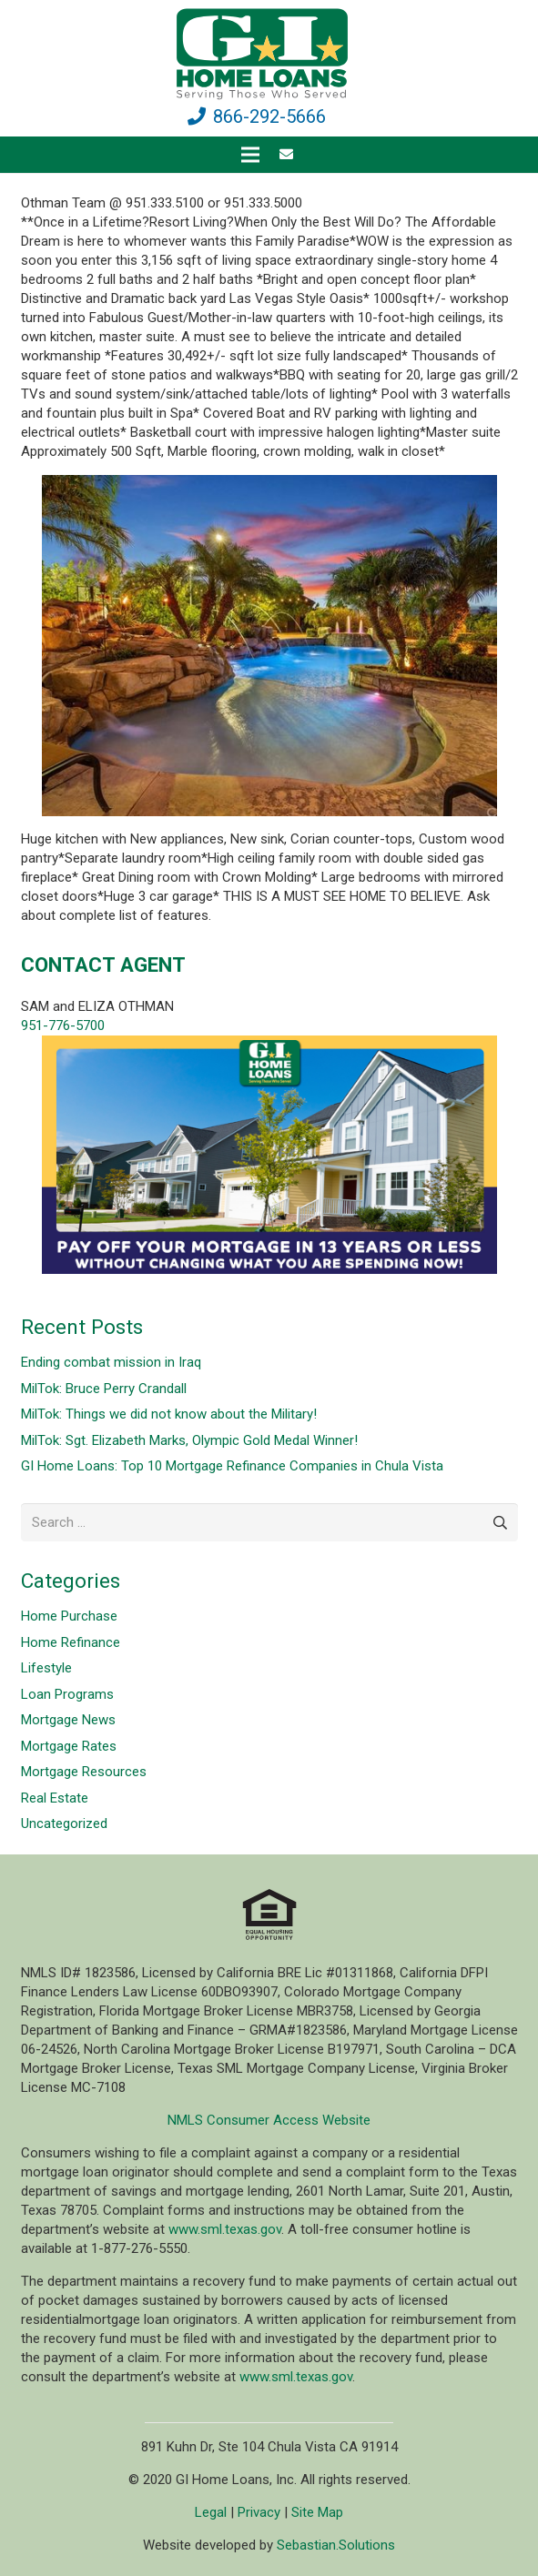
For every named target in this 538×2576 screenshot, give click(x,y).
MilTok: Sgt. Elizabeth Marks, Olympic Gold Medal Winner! (189, 1440)
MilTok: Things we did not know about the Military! (169, 1414)
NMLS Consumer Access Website (269, 2120)
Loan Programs (67, 1694)
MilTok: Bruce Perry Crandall (104, 1388)
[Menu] (250, 154)
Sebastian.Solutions (336, 2545)
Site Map (317, 2512)
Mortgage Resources (84, 1771)
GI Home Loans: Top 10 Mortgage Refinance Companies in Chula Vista (232, 1466)
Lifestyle (46, 1668)
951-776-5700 (63, 1025)
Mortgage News (68, 1720)
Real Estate (54, 1798)
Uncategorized (64, 1823)
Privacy (259, 2512)
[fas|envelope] (289, 154)
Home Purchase (69, 1616)
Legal (211, 2512)
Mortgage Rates (69, 1746)
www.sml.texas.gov (224, 2229)
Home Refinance (70, 1642)
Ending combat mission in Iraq (111, 1362)
